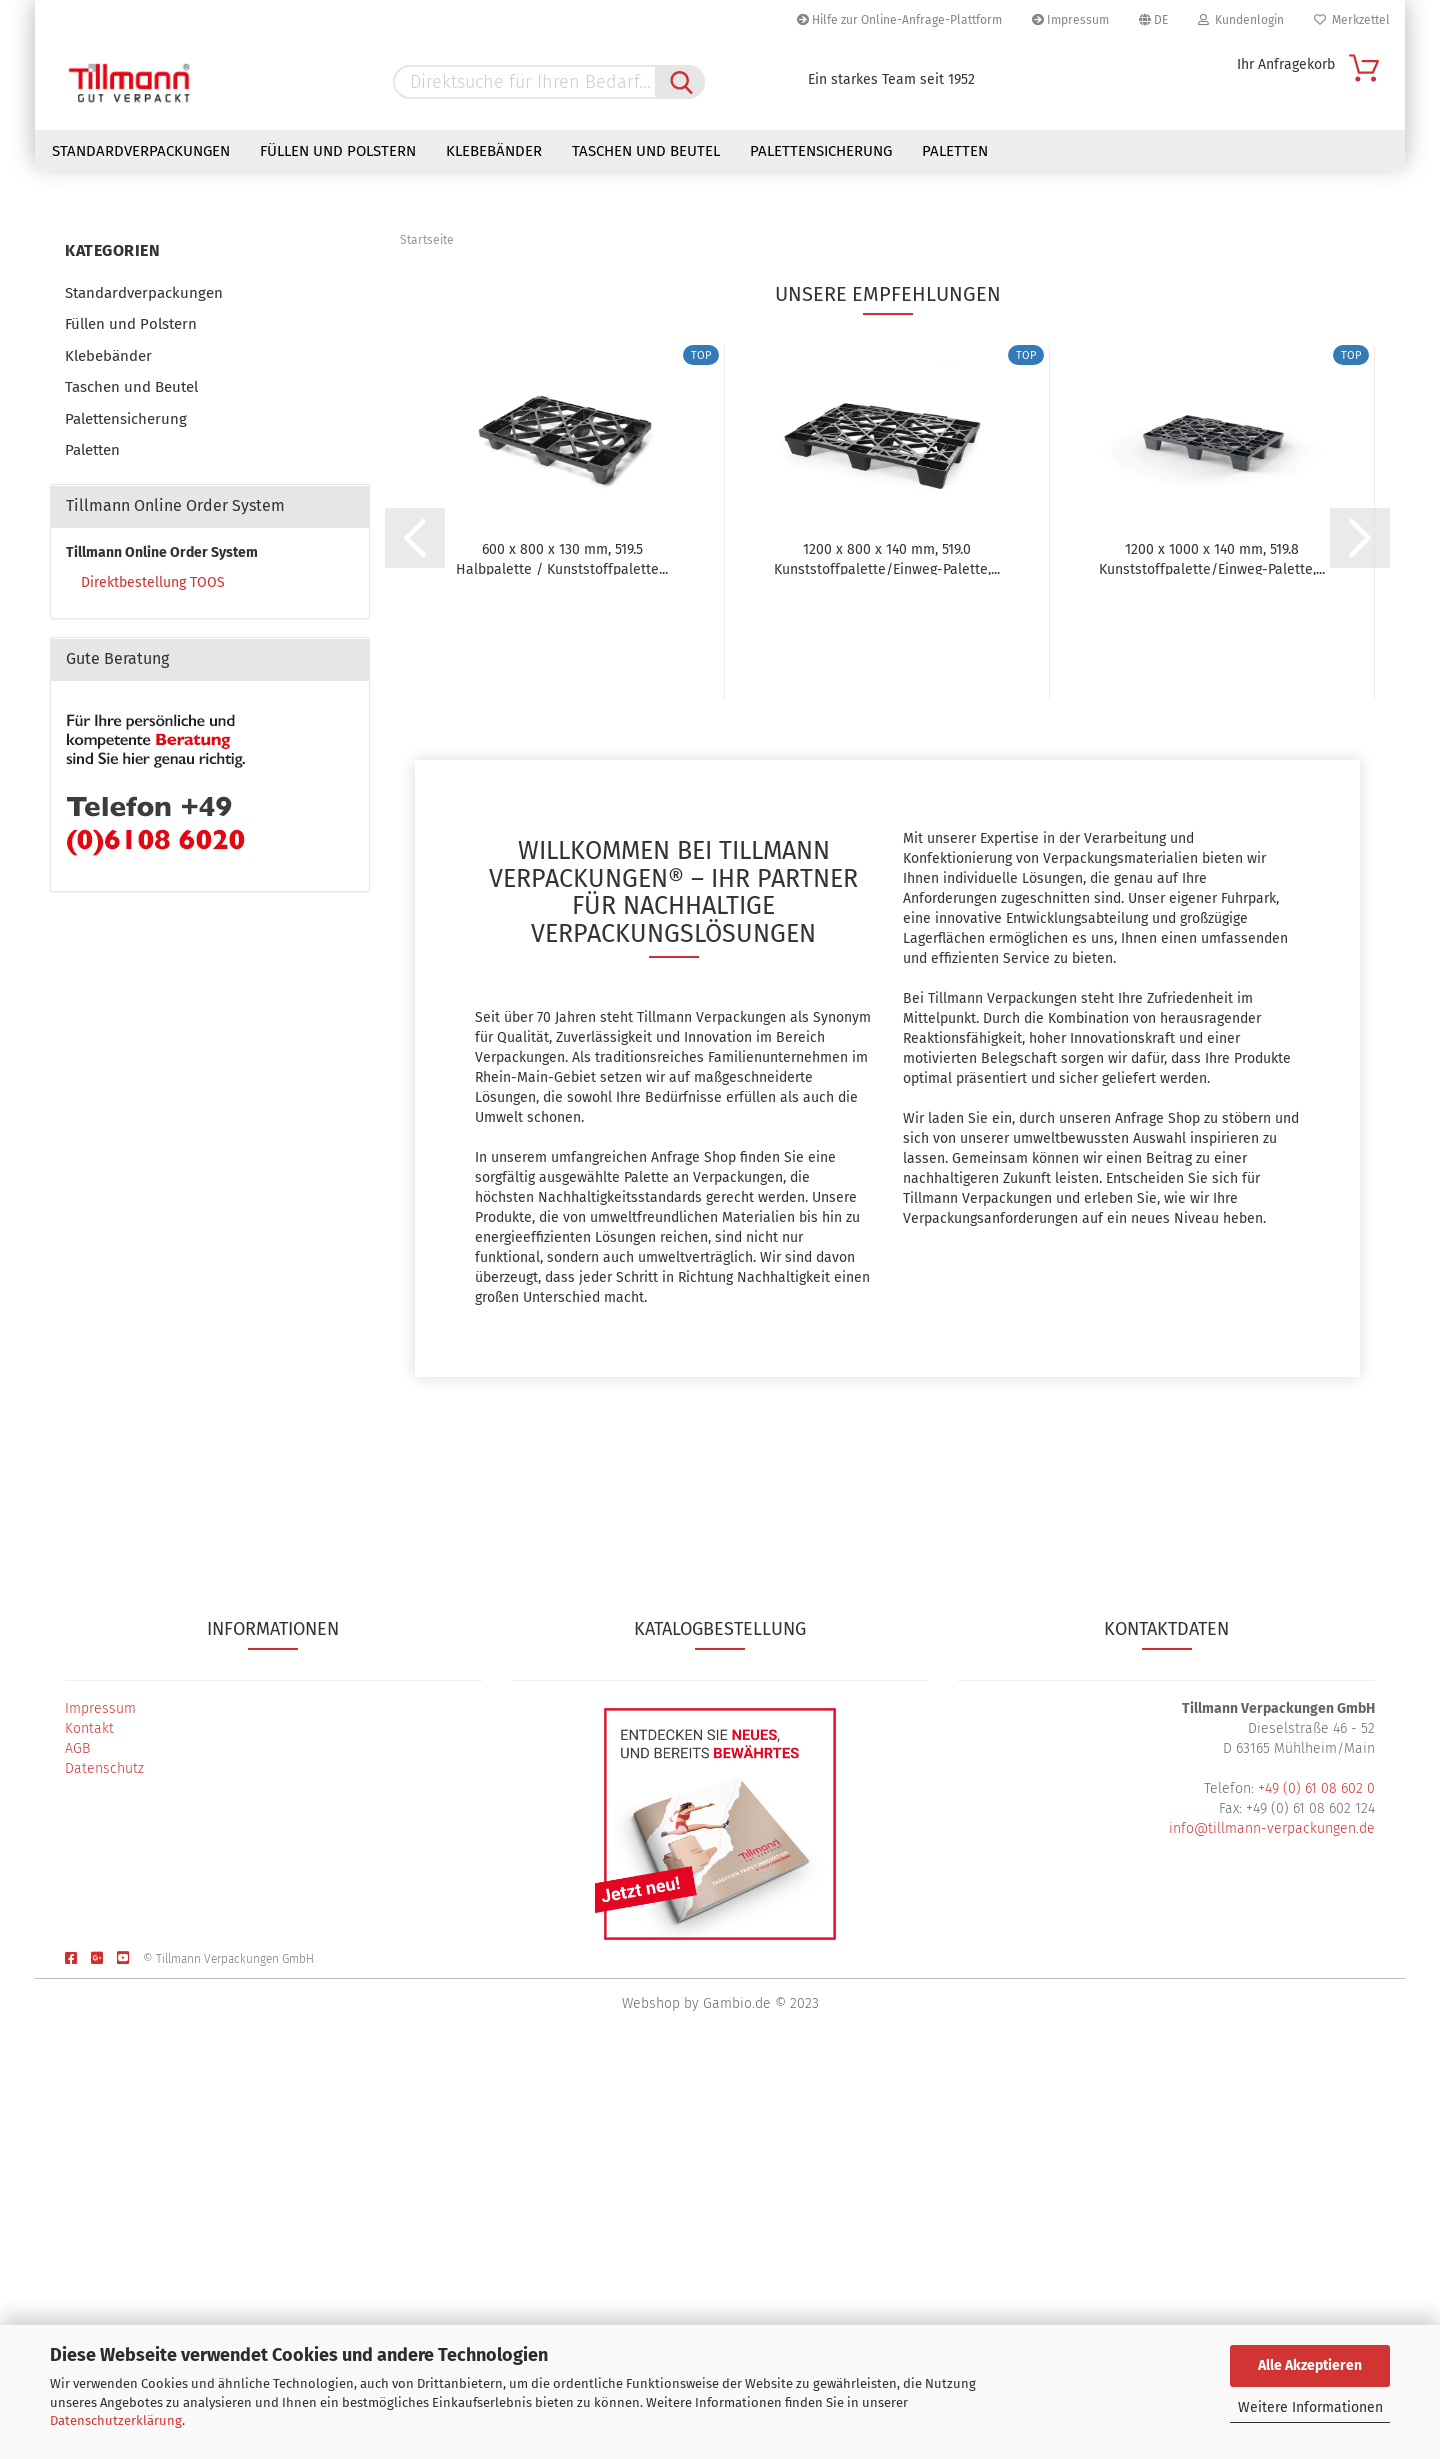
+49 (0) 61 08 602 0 (1316, 2188)
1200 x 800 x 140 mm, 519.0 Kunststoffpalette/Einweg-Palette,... (887, 958)
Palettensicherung (821, 151)
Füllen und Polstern (338, 151)
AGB (77, 2148)
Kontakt (89, 2128)
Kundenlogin (1241, 20)
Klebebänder (494, 151)
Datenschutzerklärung (116, 2420)
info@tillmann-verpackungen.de (1272, 2228)
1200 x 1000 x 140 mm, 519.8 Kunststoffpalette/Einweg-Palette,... (1212, 958)
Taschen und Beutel (646, 151)
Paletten (955, 151)
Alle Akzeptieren (1310, 2365)
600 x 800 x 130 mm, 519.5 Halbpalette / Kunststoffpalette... (562, 958)
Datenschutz (104, 2168)
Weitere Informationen (1310, 2407)
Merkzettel (1352, 20)
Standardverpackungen (141, 151)
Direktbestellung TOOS (153, 982)
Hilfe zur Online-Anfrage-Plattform (899, 20)
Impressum (1070, 20)
